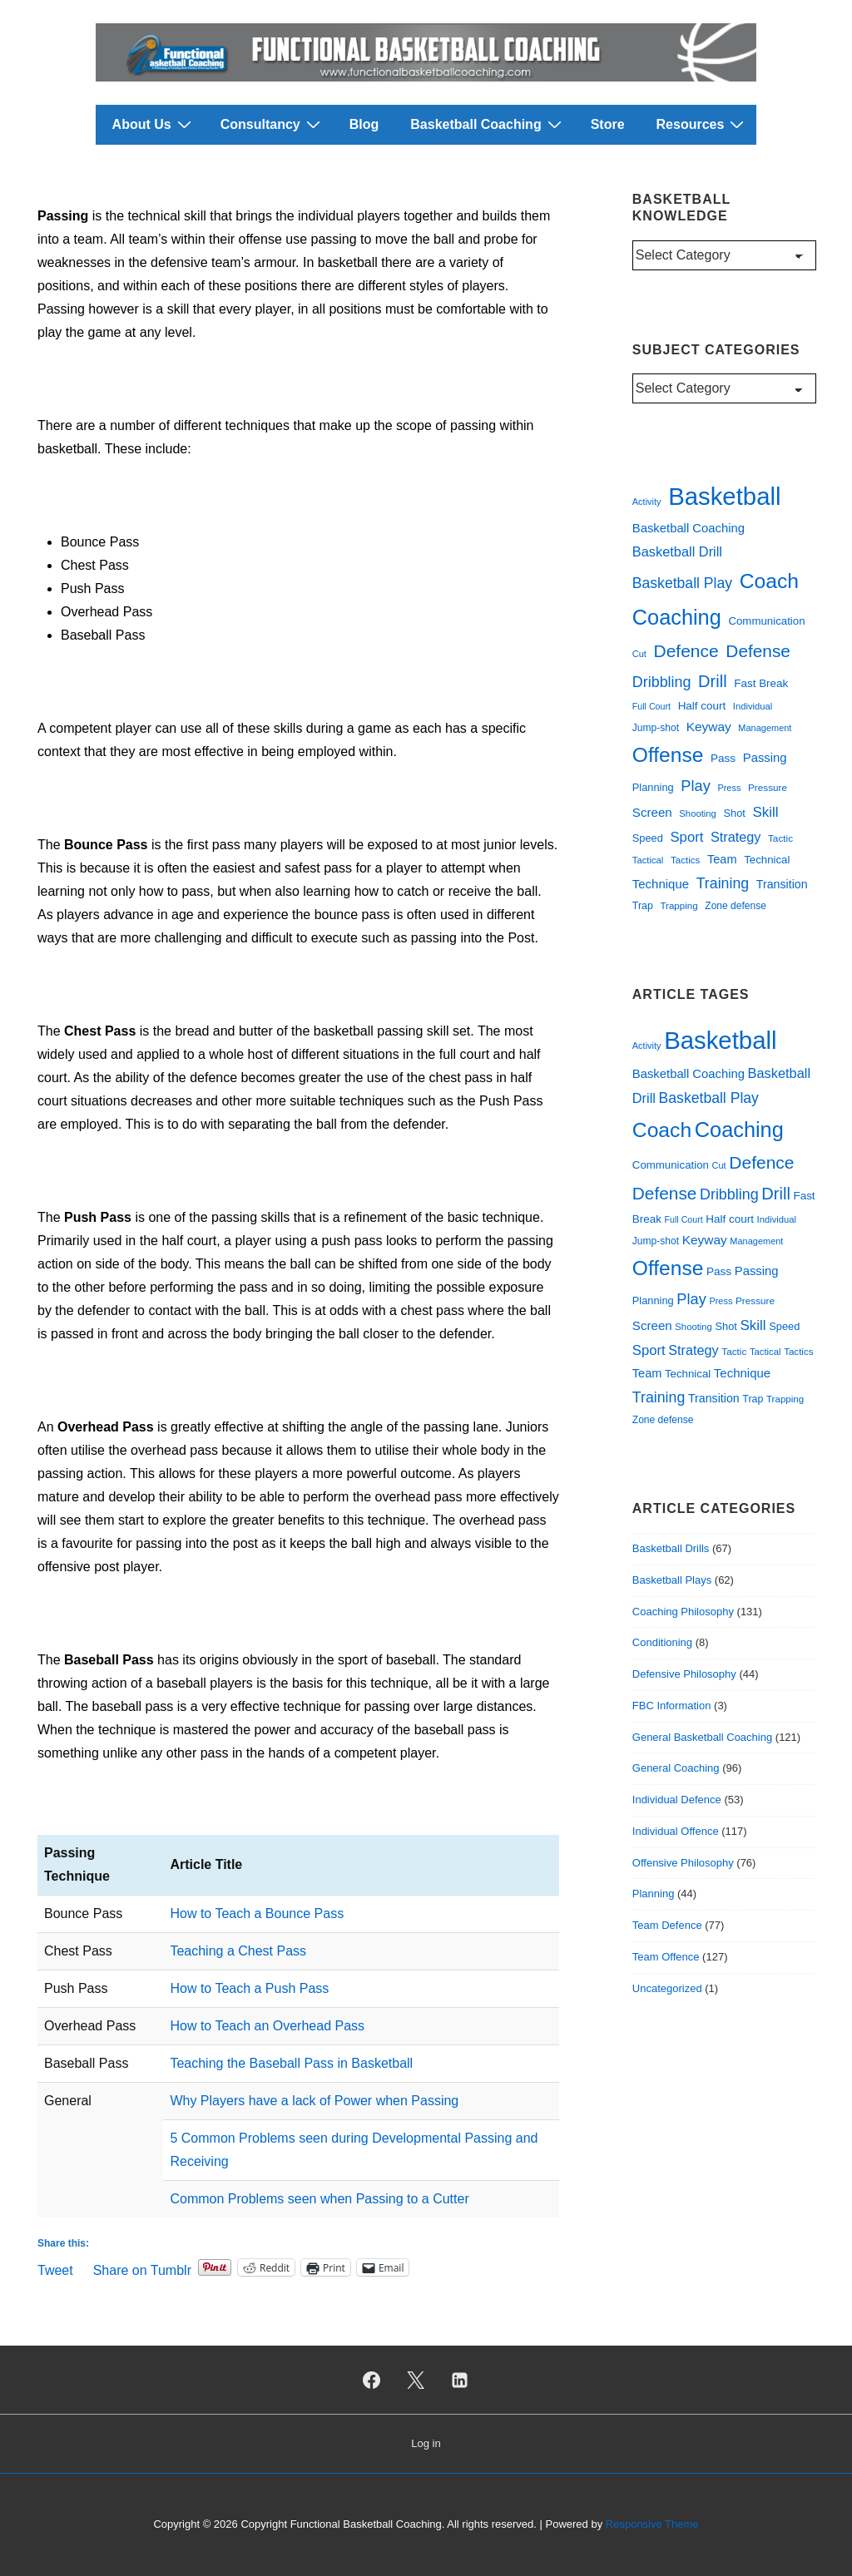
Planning (653, 1893)
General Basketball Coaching (702, 1737)
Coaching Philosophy (683, 1611)
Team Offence (666, 1957)
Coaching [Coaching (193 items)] (676, 617)
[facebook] (372, 2379)
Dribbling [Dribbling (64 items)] (661, 682)
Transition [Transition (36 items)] (782, 884)
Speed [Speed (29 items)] (647, 838)
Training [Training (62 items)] (722, 883)
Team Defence (667, 1925)
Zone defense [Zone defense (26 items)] (735, 906)
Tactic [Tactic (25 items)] (780, 838)
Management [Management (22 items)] (764, 728)
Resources (702, 124)
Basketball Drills (670, 1548)
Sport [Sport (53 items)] (686, 837)
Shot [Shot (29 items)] (734, 813)
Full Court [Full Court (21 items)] (651, 706)
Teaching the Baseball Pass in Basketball (291, 2063)
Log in (425, 2443)
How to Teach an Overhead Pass (267, 2026)
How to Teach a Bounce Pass (257, 1913)
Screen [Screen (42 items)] (652, 812)
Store (608, 124)
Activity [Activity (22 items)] (646, 502)
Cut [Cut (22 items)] (639, 654)
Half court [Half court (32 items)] (702, 706)
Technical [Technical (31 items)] (767, 859)
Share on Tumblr (142, 2268)
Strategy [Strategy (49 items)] (735, 836)
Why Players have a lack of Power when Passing (314, 2101)
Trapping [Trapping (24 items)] (678, 906)
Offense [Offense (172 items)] (668, 755)
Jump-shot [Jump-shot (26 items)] (655, 728)
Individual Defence (676, 1799)
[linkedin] (459, 2379)
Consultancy (272, 124)
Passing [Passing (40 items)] (765, 757)
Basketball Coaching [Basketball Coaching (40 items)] (688, 528)
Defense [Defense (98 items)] (758, 650)
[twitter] (416, 2379)
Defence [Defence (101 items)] (686, 650)
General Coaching (676, 1768)
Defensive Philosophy (684, 1674)
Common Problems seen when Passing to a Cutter (319, 2199)
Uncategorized (667, 1988)
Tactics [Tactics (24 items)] (685, 860)
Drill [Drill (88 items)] (712, 681)
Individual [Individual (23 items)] (753, 706)
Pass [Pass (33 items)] (723, 758)
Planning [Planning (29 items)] (653, 787)
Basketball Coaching (487, 124)
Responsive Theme (652, 2524)
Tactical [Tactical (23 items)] (648, 860)
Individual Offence (675, 1831)
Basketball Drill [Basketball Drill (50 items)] (677, 551)
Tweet (55, 2268)
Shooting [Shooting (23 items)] (697, 813)
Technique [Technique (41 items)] (660, 884)
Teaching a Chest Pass (238, 1951)
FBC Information (671, 1705)
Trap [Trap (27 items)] (642, 906)
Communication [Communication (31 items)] (766, 621)
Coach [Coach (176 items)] (769, 581)
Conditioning (662, 1642)
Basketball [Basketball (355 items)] (724, 496)
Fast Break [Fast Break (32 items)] (761, 683)
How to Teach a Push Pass (249, 1988)
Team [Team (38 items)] (722, 859)
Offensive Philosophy (683, 1863)
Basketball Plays (671, 1580)
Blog (364, 124)
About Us (154, 124)
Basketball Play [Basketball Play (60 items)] (682, 583)
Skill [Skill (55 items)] (765, 812)
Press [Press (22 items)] (729, 788)
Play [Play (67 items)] (695, 786)
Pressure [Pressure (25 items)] (767, 787)
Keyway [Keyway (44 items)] (708, 726)
